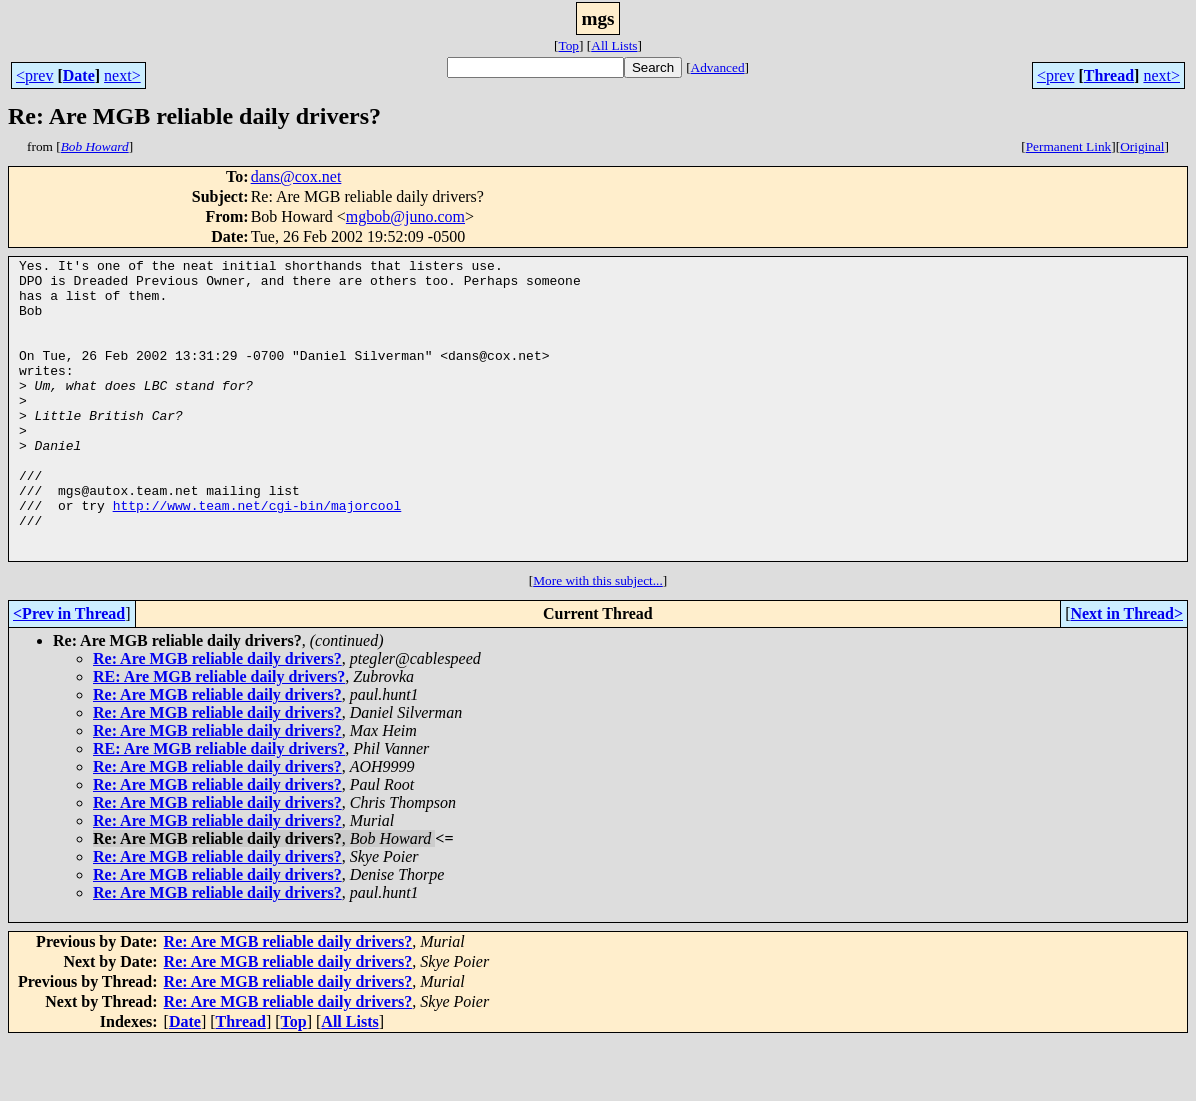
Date (79, 75)
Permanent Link (1069, 146)
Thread (1109, 75)
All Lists (614, 45)
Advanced (718, 67)
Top (568, 45)
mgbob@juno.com (405, 216)
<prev (34, 75)
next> (122, 75)
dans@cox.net (296, 176)
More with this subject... (598, 640)
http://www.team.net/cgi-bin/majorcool (257, 556)
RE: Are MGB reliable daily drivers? (219, 736)
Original (1142, 146)
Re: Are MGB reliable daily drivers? (217, 718)
